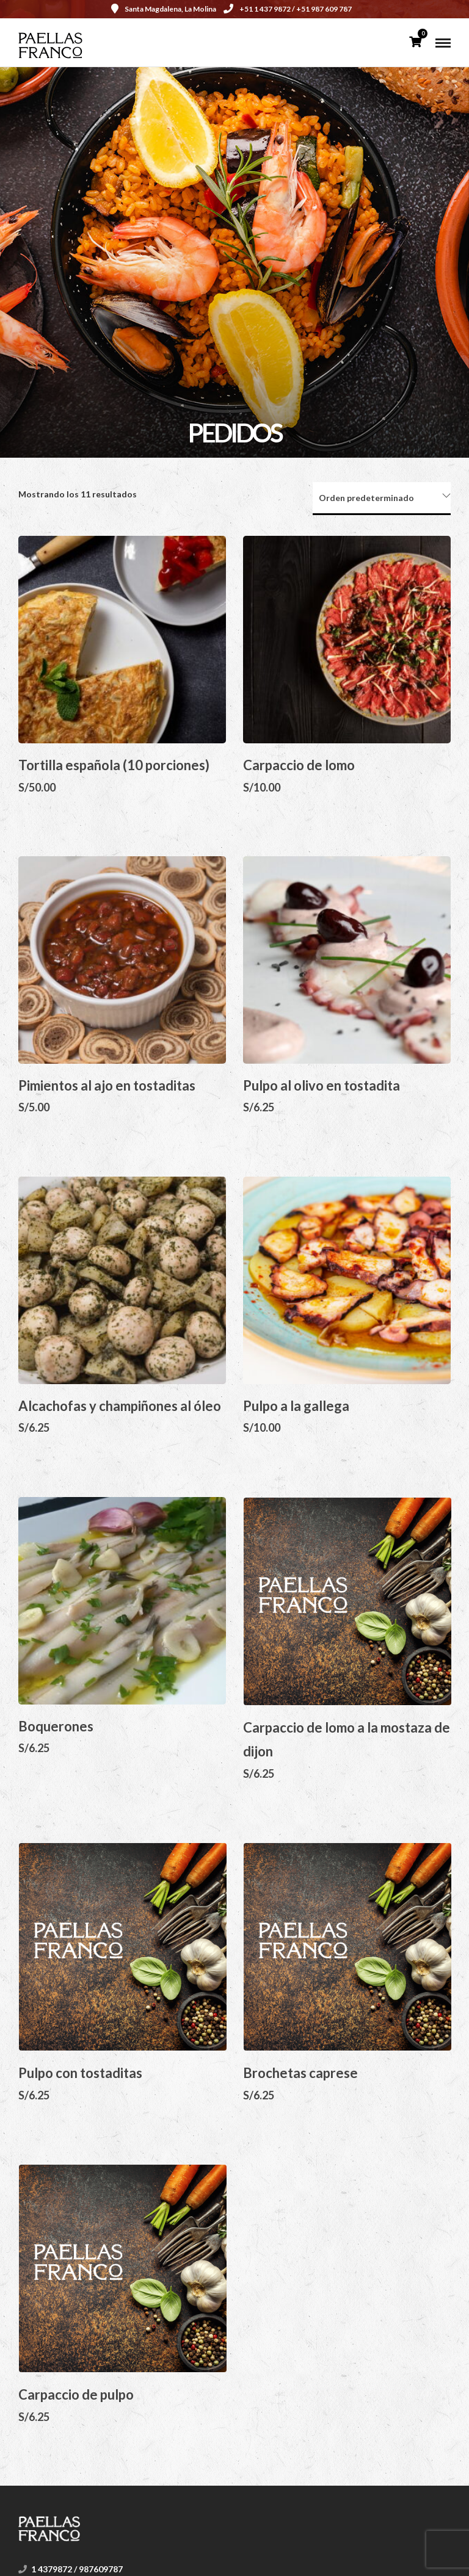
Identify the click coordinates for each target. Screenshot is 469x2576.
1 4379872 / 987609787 (77, 2569)
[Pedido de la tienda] (382, 498)
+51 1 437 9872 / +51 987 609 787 (288, 8)
